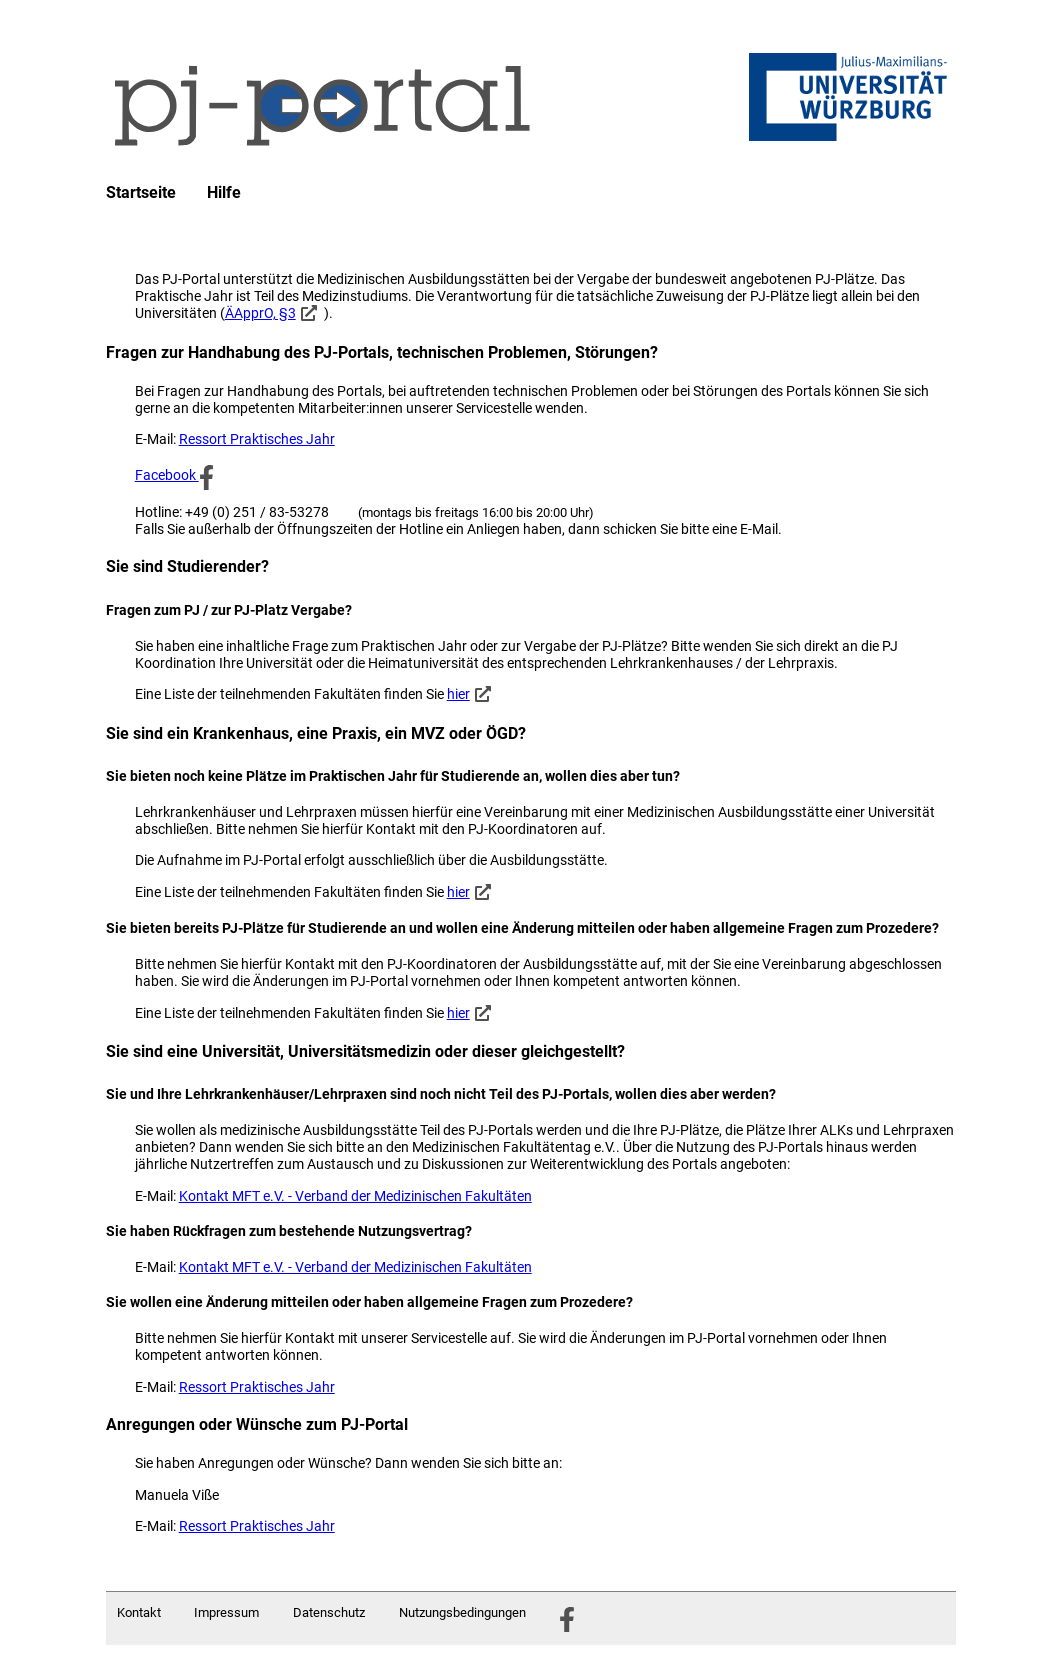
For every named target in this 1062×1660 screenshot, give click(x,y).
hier (458, 694)
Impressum (226, 1612)
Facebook (175, 475)
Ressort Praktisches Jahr (257, 439)
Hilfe (224, 193)
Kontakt (139, 1612)
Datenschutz (329, 1612)
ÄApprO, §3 (260, 313)
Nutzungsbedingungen (462, 1612)
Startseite (141, 193)
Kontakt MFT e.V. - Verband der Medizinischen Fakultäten (355, 1196)
